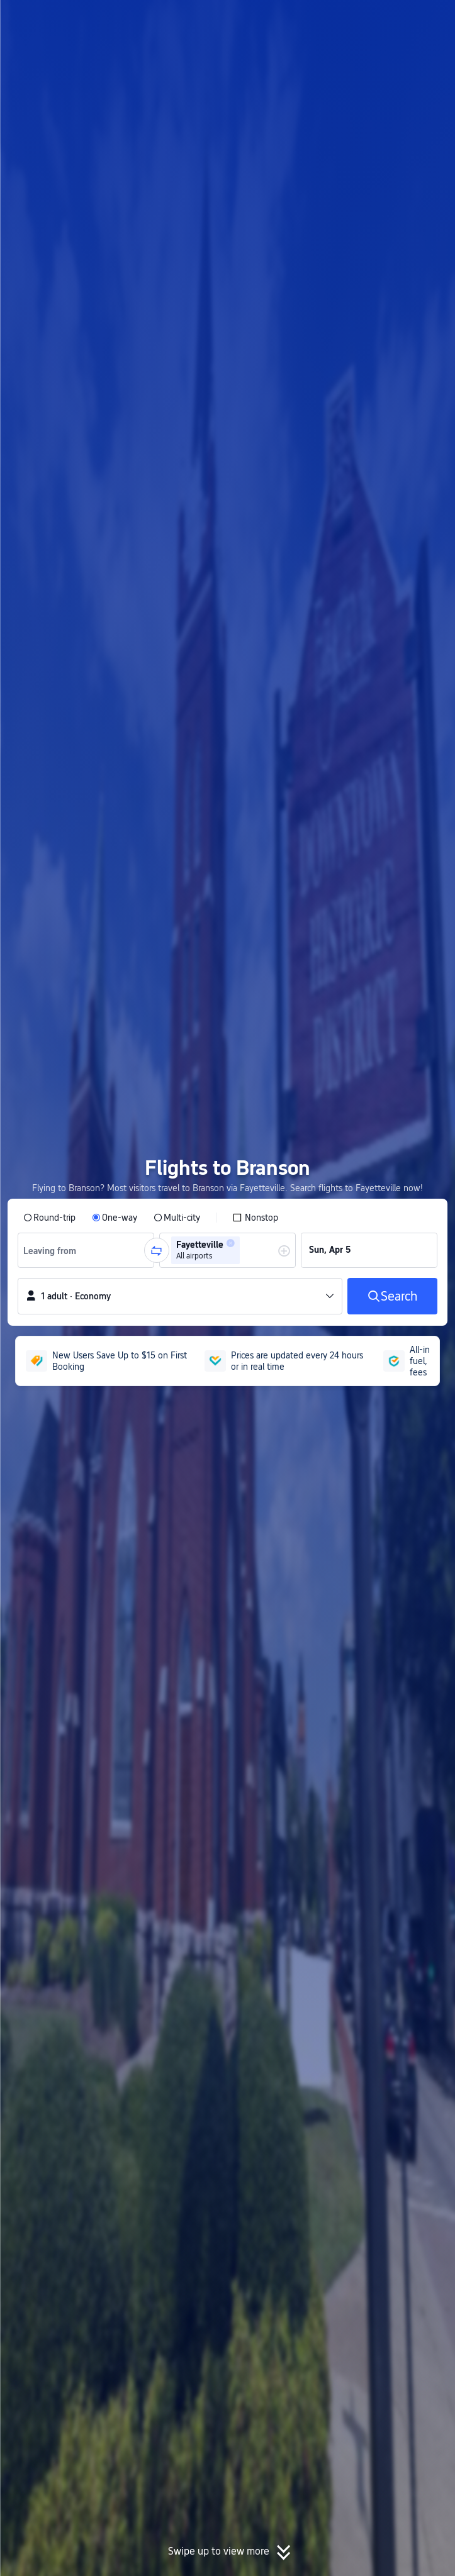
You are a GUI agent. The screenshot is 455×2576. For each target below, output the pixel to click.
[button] (433, 15)
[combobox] (54, 1250)
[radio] (49, 1218)
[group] (86, 1250)
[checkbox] (255, 1218)
